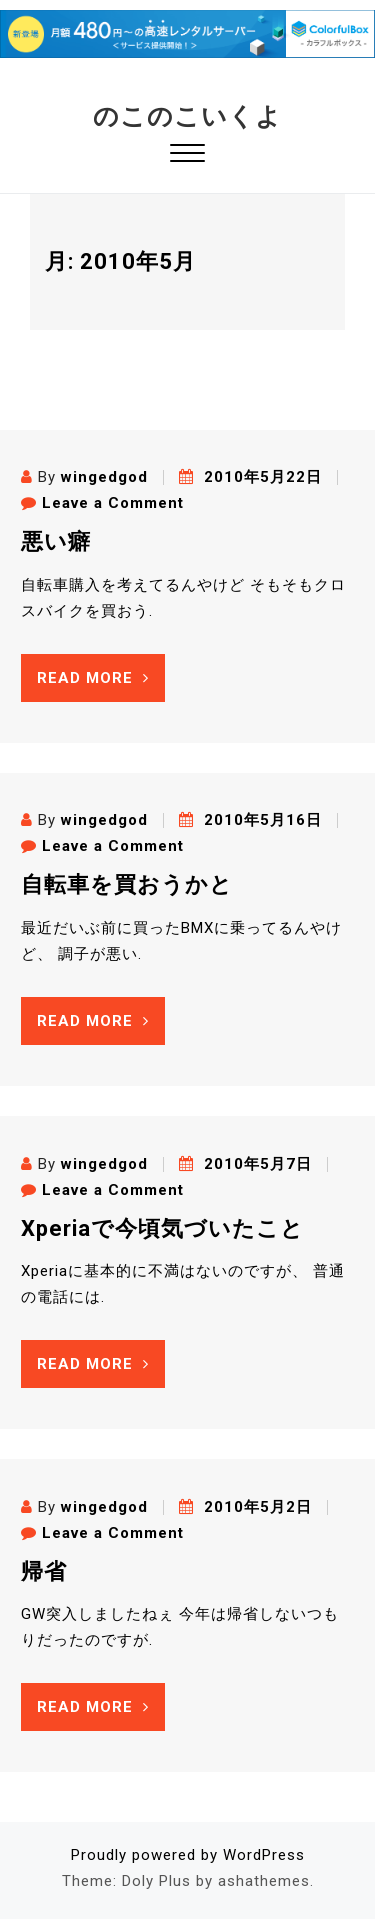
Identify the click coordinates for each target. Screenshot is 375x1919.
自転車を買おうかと (127, 884)
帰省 (44, 1571)
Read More (93, 678)
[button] (187, 155)
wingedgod (104, 477)
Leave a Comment (113, 503)
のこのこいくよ (187, 116)
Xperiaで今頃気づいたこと (162, 1228)
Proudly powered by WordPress (188, 1855)
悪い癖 (56, 541)
